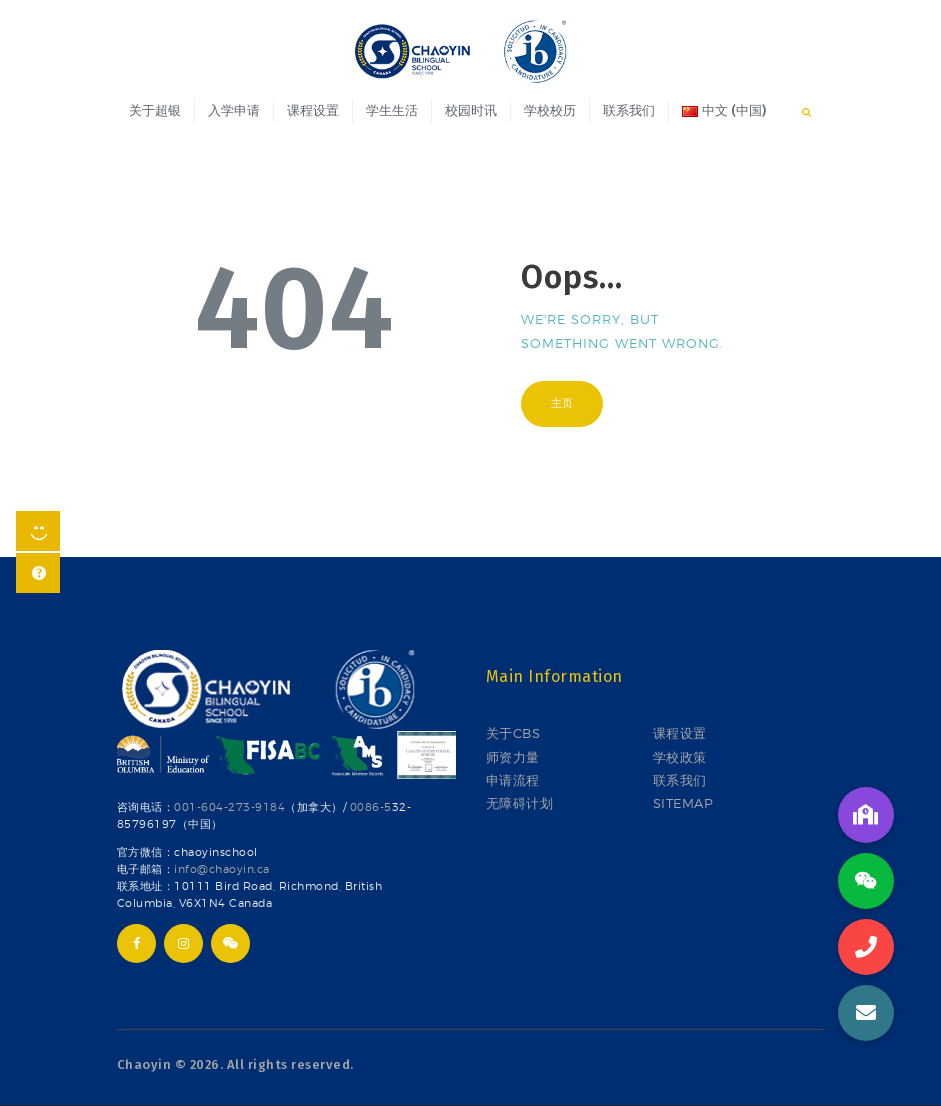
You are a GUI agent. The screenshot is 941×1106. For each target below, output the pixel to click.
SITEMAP (683, 803)
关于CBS (513, 733)
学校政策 (680, 757)
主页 (562, 403)
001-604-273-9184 (229, 807)
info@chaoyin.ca (222, 869)
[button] (866, 1013)
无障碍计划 (520, 803)
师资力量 (513, 757)
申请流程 (513, 780)
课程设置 (680, 733)
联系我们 (680, 780)
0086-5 (371, 807)
